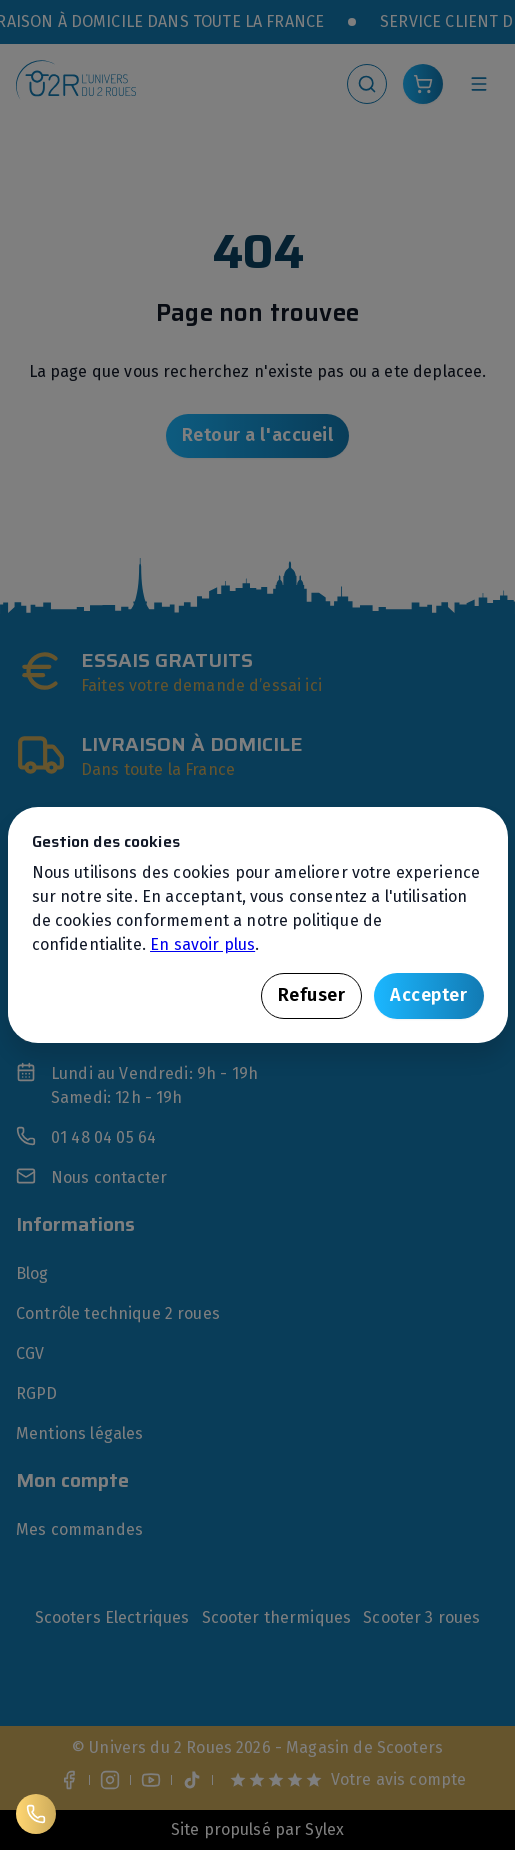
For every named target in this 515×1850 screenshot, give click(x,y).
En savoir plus (202, 944)
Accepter (428, 995)
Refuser (312, 995)
